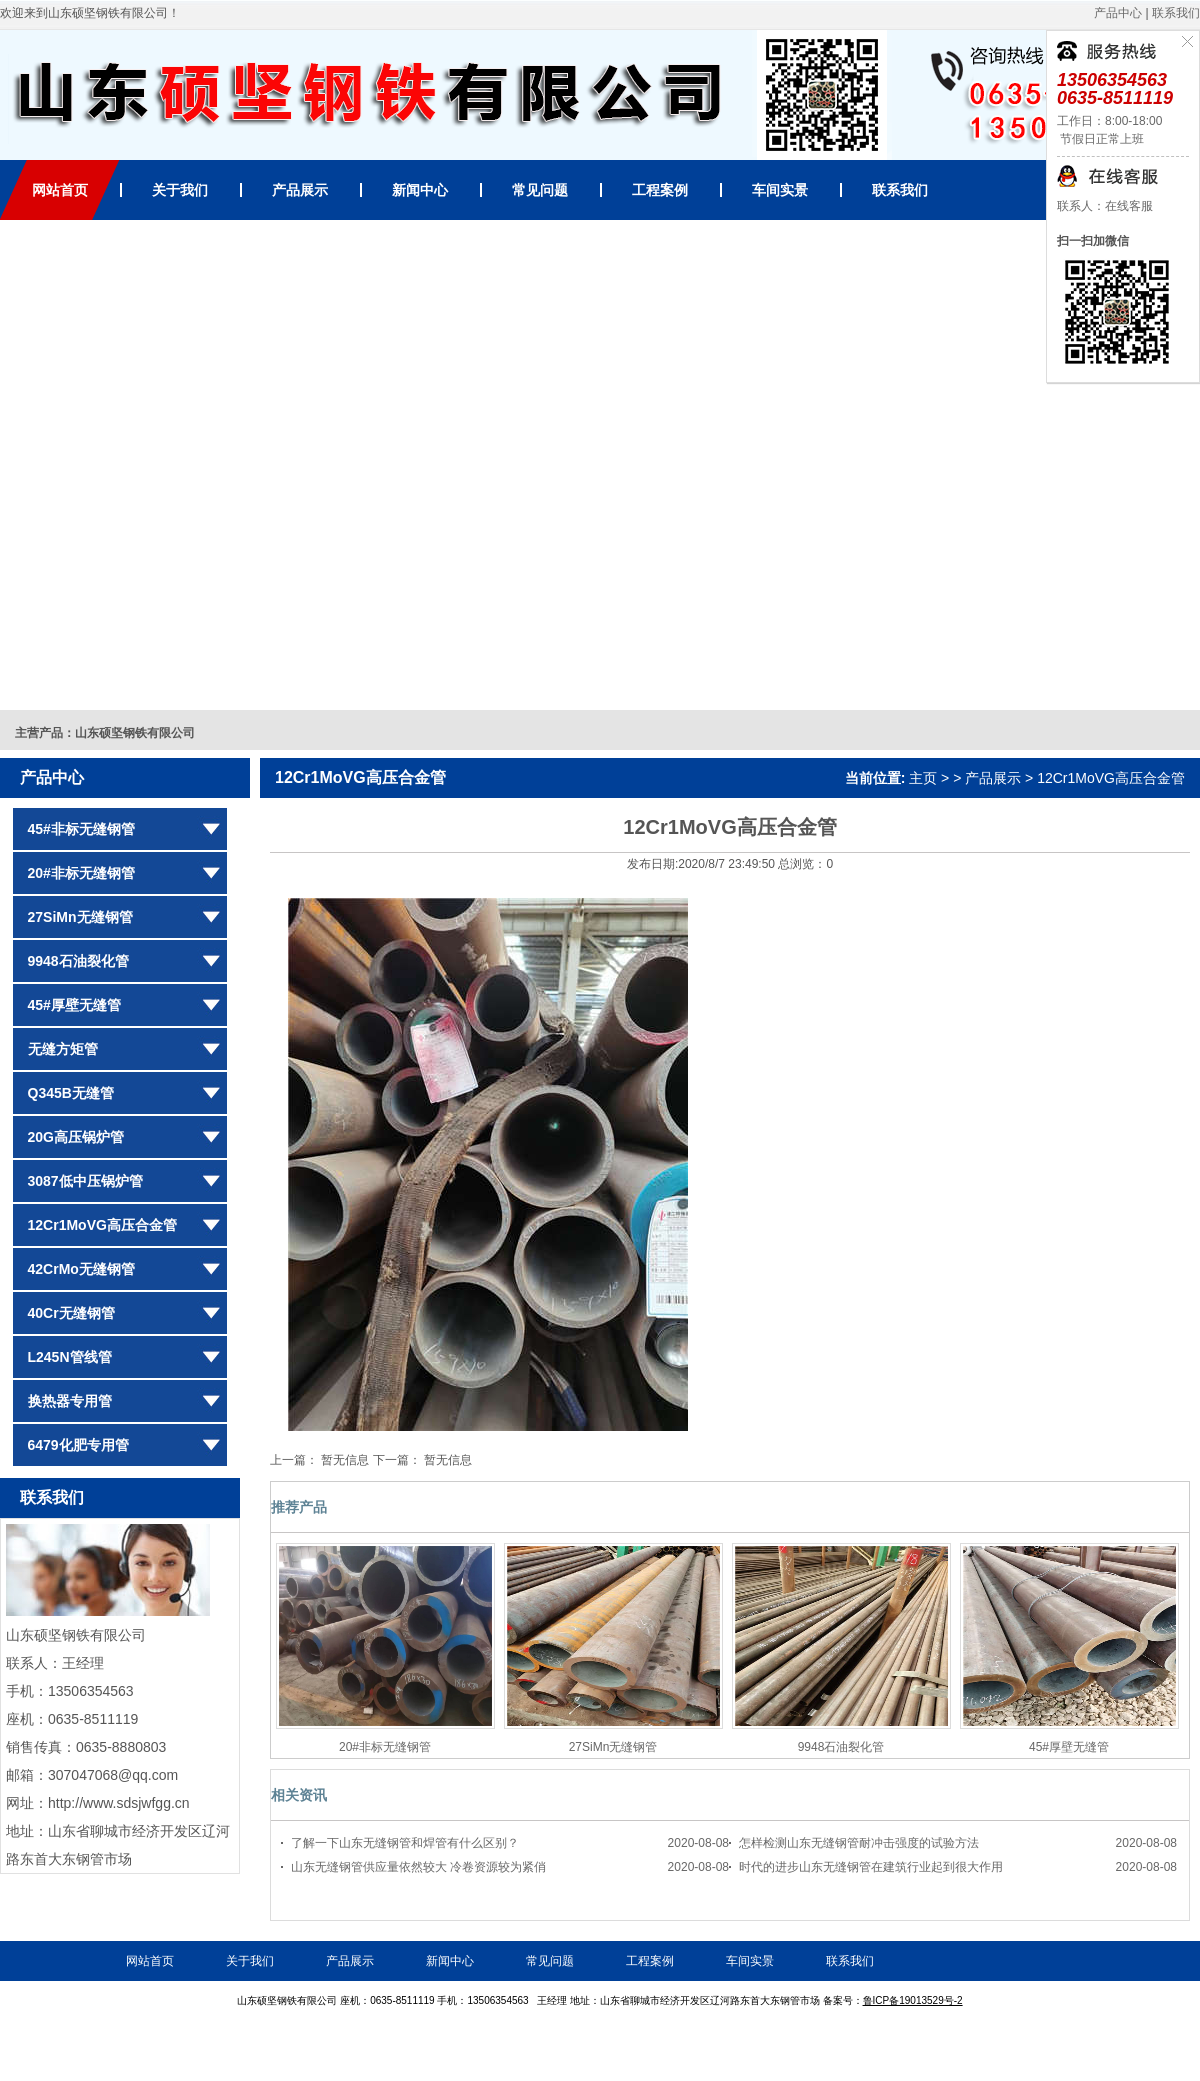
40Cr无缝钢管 (71, 1313)
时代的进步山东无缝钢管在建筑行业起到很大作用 (871, 1867)
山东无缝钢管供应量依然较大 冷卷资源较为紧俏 (418, 1867)
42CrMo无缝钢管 (81, 1269)
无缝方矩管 (63, 1049)
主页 (923, 778)
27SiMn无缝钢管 (80, 917)
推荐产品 (299, 1507)
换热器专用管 (70, 1401)
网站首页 (60, 190)
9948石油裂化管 (78, 961)
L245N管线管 (70, 1357)
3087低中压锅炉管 (85, 1181)
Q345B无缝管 (71, 1093)
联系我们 (1176, 13)
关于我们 (180, 190)
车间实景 (780, 190)
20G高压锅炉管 (76, 1137)
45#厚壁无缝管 (74, 1005)
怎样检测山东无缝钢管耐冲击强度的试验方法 (859, 1843)
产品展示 (300, 190)
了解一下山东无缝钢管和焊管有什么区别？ (405, 1843)
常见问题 (540, 190)
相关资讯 (299, 1795)
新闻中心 (420, 190)
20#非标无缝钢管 (81, 873)
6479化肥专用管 (78, 1445)
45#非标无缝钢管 (81, 829)
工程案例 (660, 190)
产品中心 (1118, 13)
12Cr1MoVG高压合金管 (102, 1225)
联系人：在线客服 (1105, 206)
